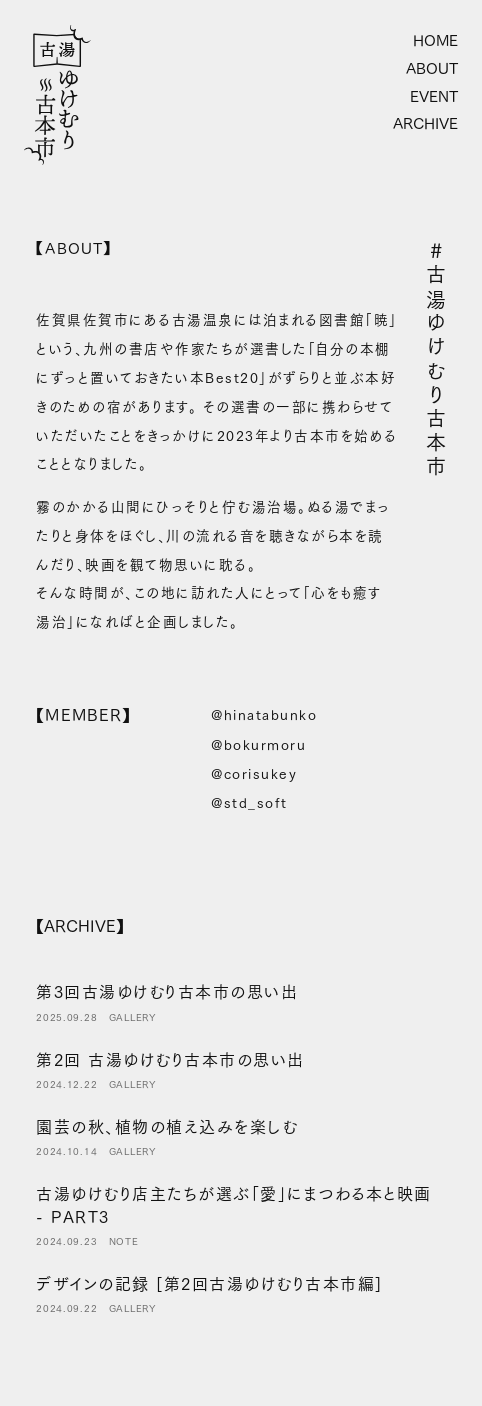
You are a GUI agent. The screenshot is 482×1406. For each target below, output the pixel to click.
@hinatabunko (264, 715)
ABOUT (432, 69)
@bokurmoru (258, 745)
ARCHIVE (425, 124)
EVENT (434, 97)
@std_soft (249, 803)
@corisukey (254, 774)
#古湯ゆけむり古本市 (436, 360)
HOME (435, 41)
